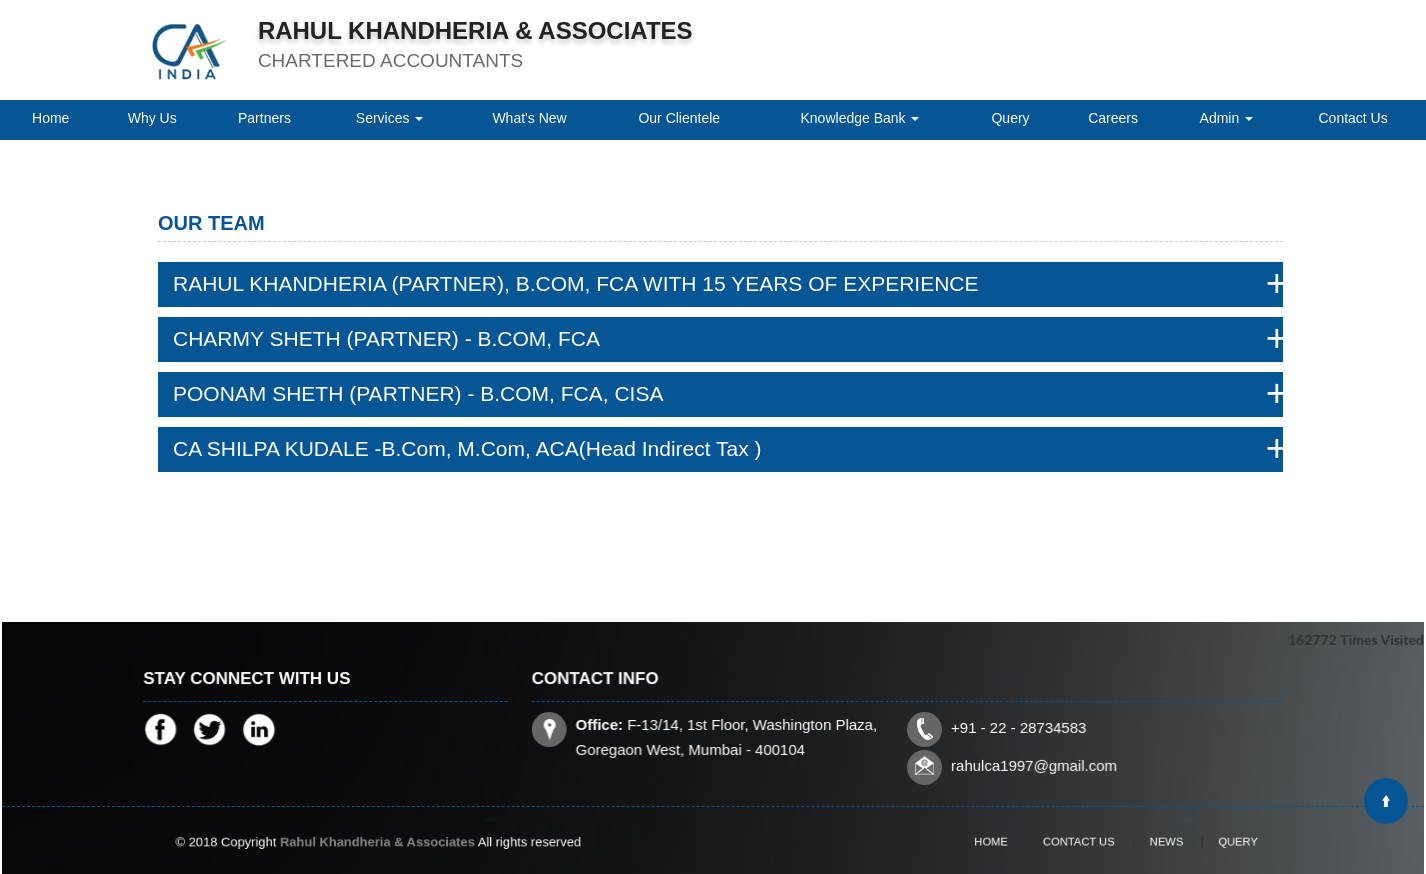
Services (390, 118)
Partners (264, 118)
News (1151, 841)
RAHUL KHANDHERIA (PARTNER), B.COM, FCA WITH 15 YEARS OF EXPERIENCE (576, 283)
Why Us (152, 118)
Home (50, 118)
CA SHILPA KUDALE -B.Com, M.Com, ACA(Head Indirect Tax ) (467, 448)
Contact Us (1352, 118)
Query (1010, 118)
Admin (1227, 118)
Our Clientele (679, 118)
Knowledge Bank (860, 118)
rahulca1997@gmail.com (1029, 763)
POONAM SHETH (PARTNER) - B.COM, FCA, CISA (418, 393)
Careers (1113, 118)
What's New (529, 118)
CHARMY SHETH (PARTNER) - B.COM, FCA (386, 338)
